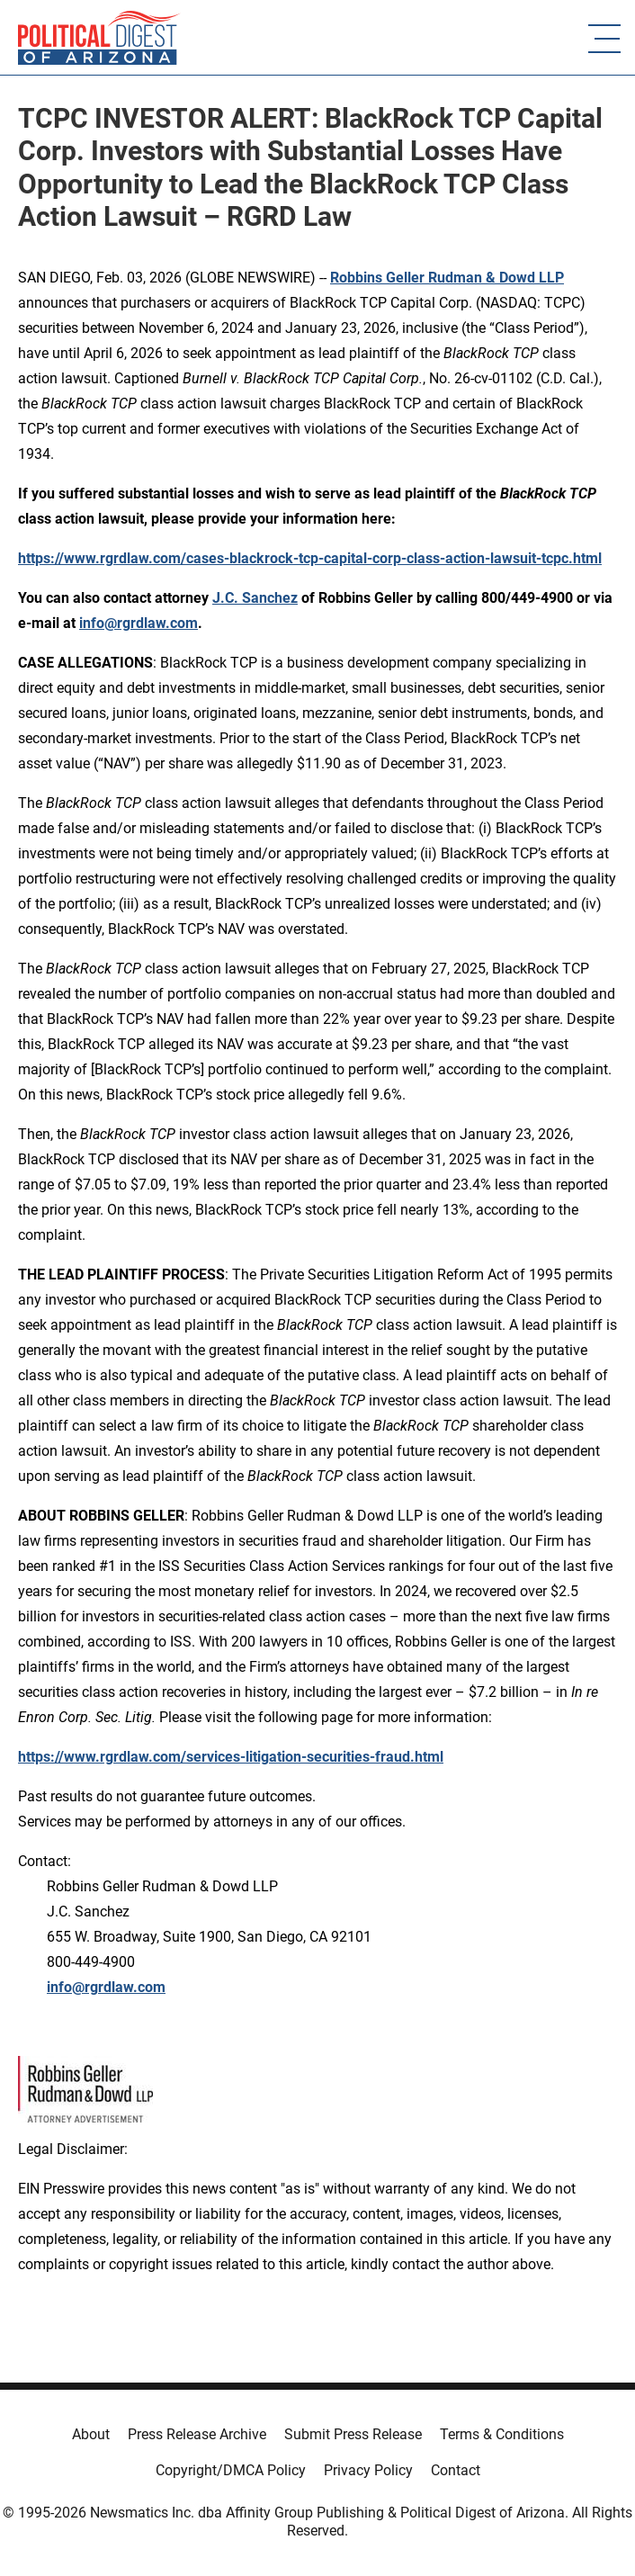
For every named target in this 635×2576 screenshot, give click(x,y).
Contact (455, 2470)
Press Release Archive (197, 2434)
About (91, 2434)
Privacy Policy (368, 2470)
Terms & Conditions (502, 2434)
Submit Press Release (353, 2434)
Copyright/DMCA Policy (231, 2470)
